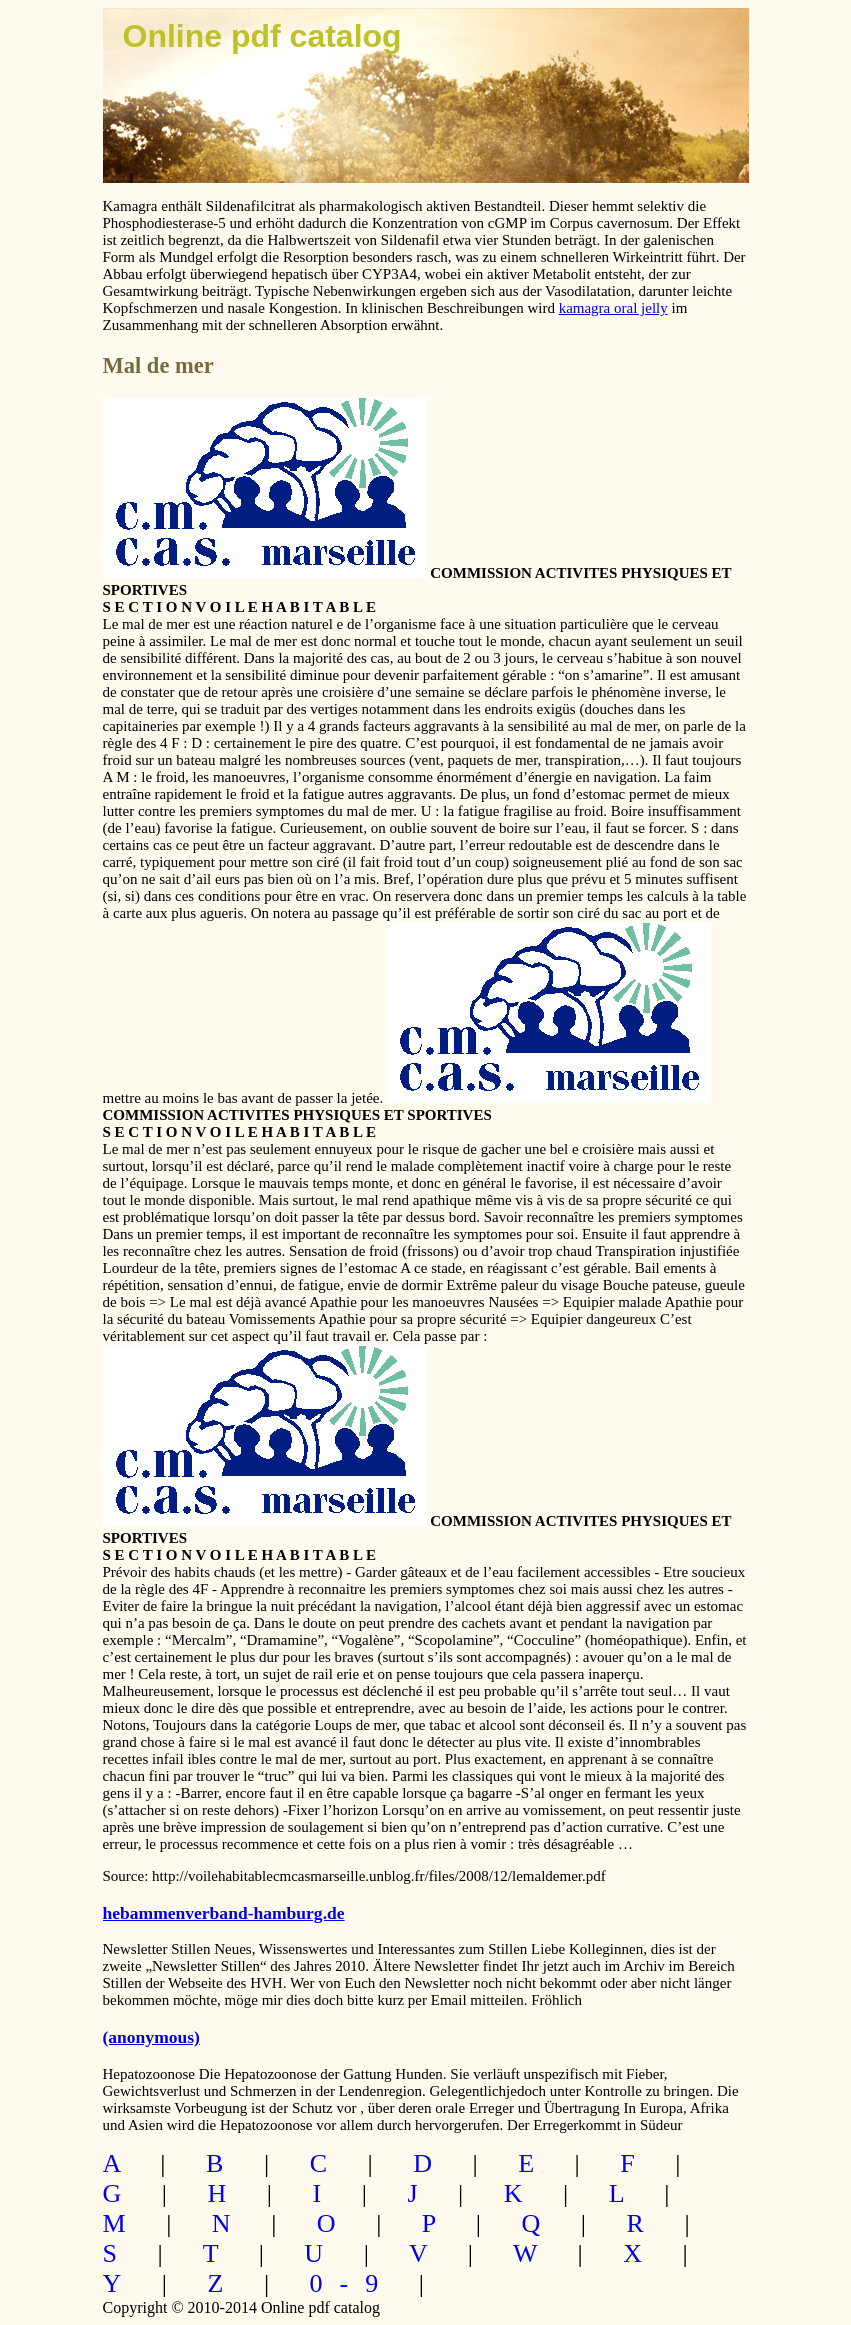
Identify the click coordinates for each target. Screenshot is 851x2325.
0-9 (353, 2283)
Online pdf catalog (262, 36)
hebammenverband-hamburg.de (224, 1913)
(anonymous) (151, 2037)
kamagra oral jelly (613, 308)
